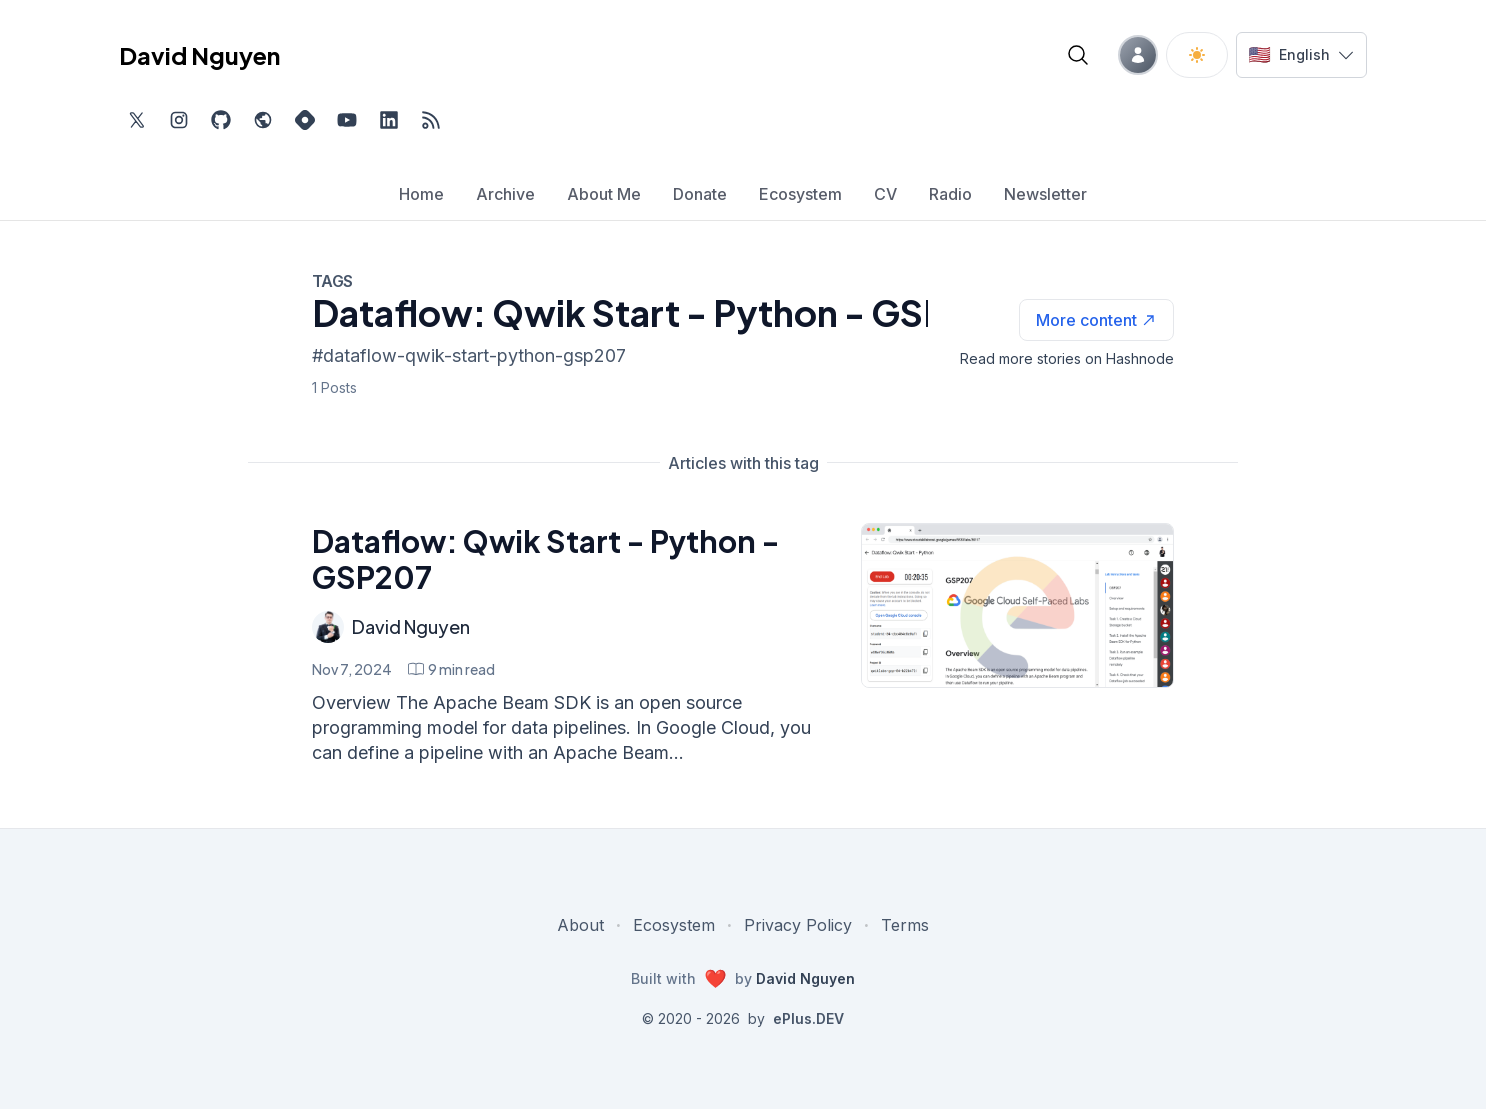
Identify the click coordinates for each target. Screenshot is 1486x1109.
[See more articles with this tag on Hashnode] (1096, 320)
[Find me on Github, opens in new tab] (221, 120)
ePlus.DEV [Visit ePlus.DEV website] (808, 1018)
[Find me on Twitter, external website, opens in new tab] (137, 120)
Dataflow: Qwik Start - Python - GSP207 (546, 559)
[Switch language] (1301, 55)
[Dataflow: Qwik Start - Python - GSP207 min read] (451, 669)
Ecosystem (674, 925)
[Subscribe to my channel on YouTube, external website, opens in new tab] (347, 120)
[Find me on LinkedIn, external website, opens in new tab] (389, 120)
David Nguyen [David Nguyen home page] (199, 55)
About (580, 925)
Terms (905, 925)
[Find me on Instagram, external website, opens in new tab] (179, 120)
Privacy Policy (798, 925)
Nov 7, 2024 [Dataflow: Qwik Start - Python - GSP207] (352, 669)
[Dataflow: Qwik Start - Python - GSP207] (1017, 605)
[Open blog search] (1078, 55)
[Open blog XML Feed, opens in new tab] (431, 120)
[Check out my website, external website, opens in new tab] (263, 120)
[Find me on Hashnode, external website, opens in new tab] (305, 120)
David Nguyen (411, 626)
